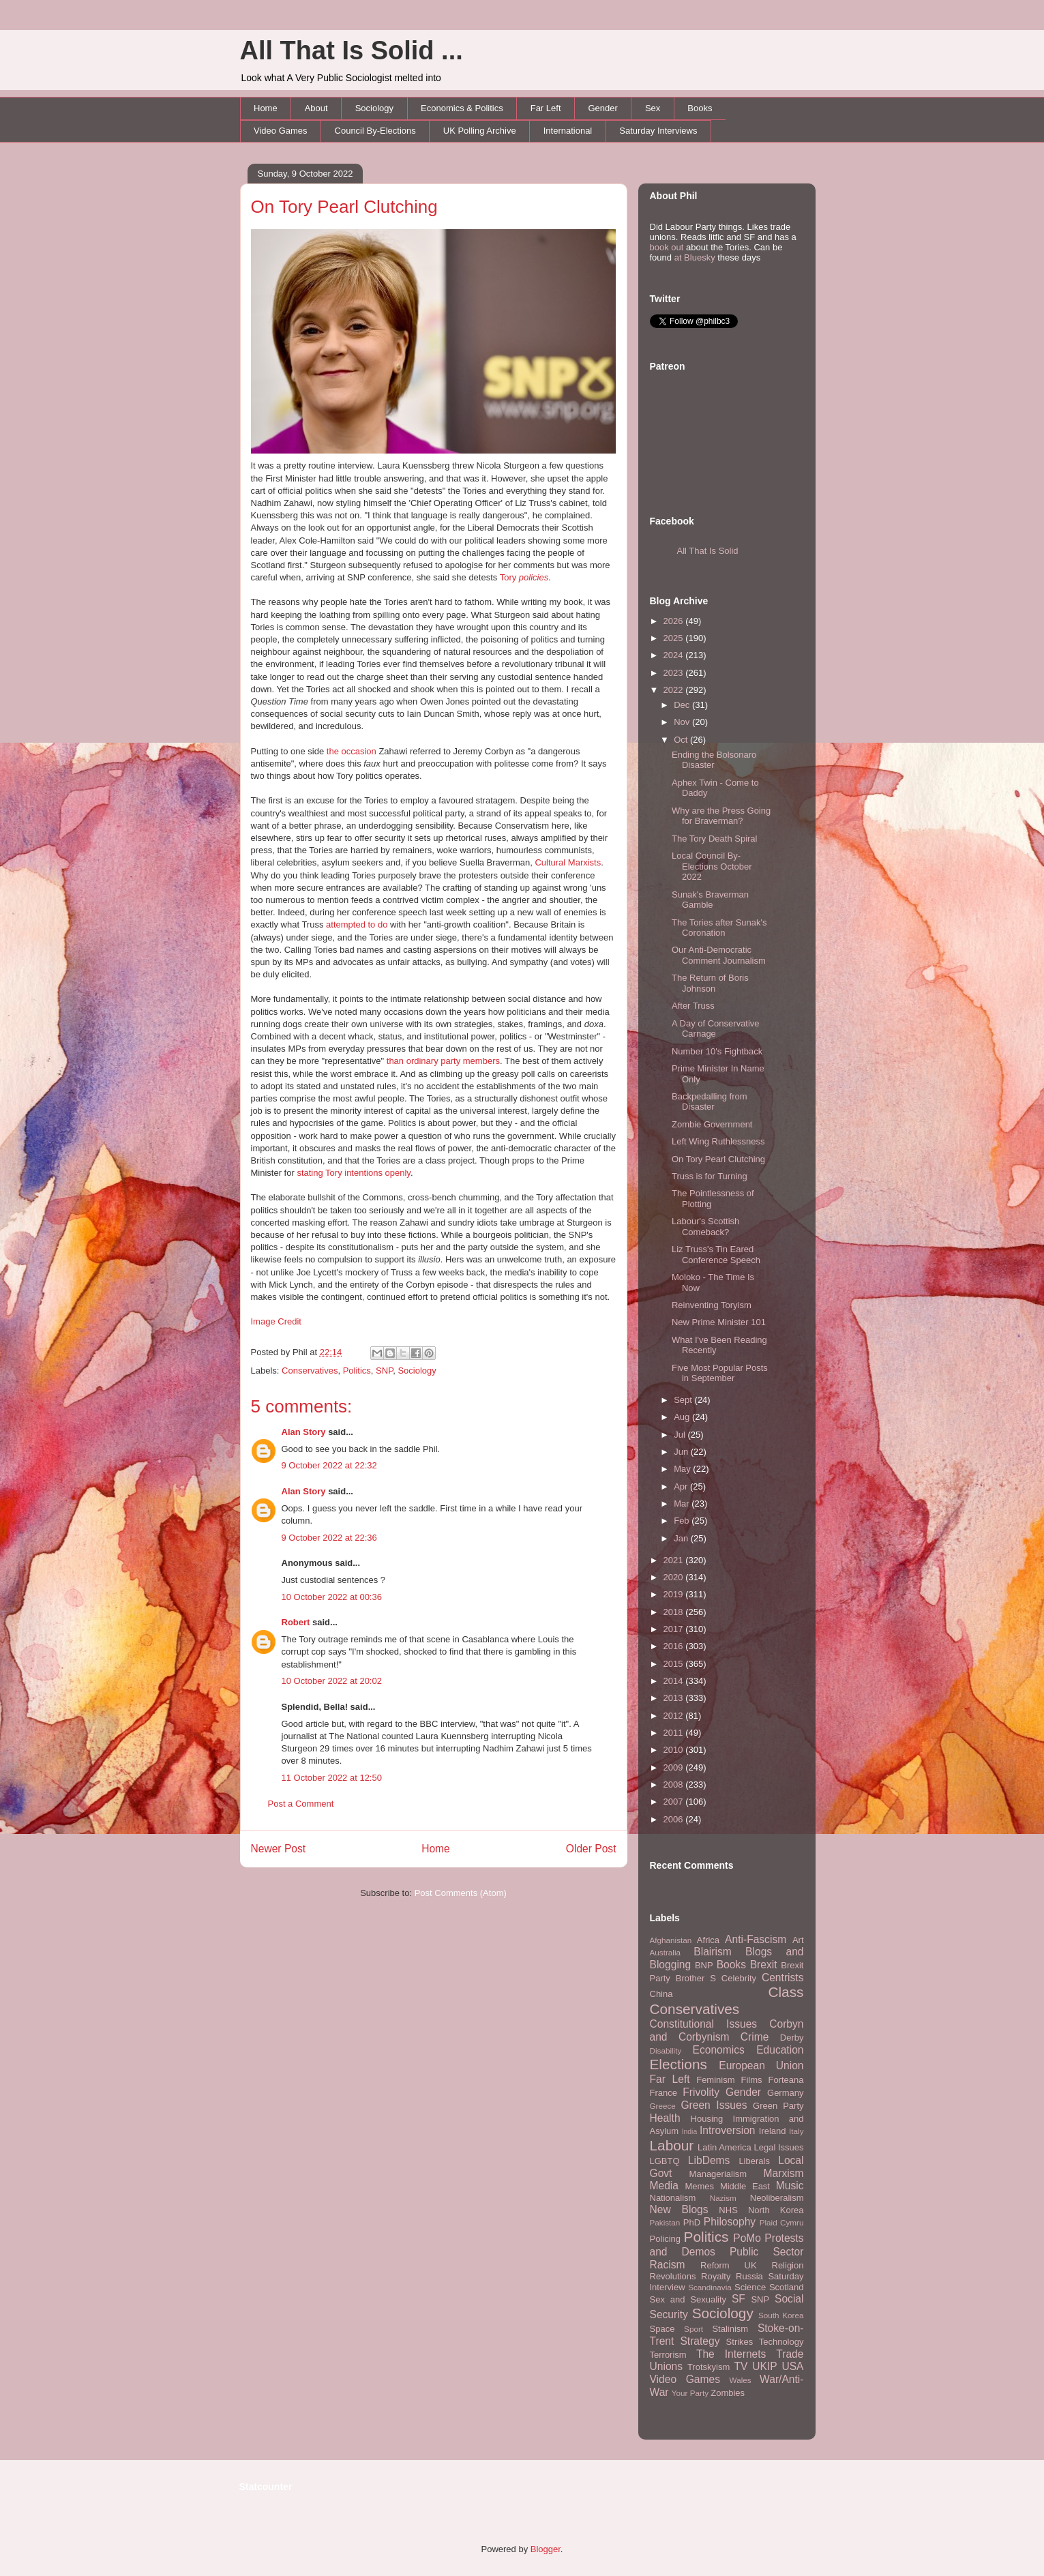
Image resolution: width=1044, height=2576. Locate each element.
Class (785, 1992)
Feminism (715, 2080)
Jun (682, 1452)
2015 (674, 1664)
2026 (674, 621)
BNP (704, 1965)
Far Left (546, 108)
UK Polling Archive (479, 130)
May (683, 1469)
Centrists (783, 1977)
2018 (674, 1612)
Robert (296, 1622)
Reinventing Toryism (711, 1305)
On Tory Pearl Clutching (344, 206)
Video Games (281, 130)
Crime (755, 2037)
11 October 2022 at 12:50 (332, 1778)
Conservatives (310, 1370)
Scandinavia (710, 2287)
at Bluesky (694, 257)
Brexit (763, 1964)
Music (790, 2185)
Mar (682, 1503)
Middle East (745, 2186)
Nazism (723, 2197)
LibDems (709, 2160)
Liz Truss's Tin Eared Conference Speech (716, 1254)
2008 (674, 1784)
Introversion (727, 2130)
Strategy (699, 2341)
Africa (708, 1940)
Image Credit (276, 1321)
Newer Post (278, 1848)
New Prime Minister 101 (719, 1322)
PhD (691, 2222)
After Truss (693, 1006)
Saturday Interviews (658, 130)
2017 (674, 1629)
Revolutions (673, 2276)
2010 (674, 1750)
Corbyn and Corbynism (727, 2030)
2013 (674, 1698)
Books (699, 108)
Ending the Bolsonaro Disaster (714, 760)
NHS (728, 2210)
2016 (674, 1646)
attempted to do (356, 924)
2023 (674, 673)
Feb (682, 1520)
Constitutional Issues (704, 2024)
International (568, 130)
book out (667, 247)
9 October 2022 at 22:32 (329, 1465)
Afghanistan (671, 1940)
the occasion (351, 751)
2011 (674, 1733)
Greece (663, 2105)
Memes (699, 2186)
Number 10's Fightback (717, 1051)
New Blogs (679, 2209)
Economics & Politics (462, 108)
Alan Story (304, 1432)
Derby (792, 2037)
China (661, 1994)
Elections (678, 2064)
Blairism (712, 1951)
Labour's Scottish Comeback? (705, 1226)
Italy (796, 2131)
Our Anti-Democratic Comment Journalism (719, 955)
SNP (384, 1370)
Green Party (778, 2106)
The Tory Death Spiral (715, 838)
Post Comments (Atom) (461, 1893)
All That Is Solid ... (351, 50)
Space (662, 2329)
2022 (674, 690)
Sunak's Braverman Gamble (710, 900)
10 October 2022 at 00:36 (332, 1597)
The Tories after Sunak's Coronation (719, 927)
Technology (781, 2342)
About (316, 108)
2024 (674, 655)
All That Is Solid (708, 551)
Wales (740, 2379)
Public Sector (767, 2251)
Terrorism (668, 2355)
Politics (357, 1370)
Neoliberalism (777, 2198)
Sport (693, 2328)
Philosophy (730, 2221)
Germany (785, 2093)
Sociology (374, 108)
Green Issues (714, 2105)
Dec (683, 705)
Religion (788, 2265)
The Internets (731, 2354)
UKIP (764, 2366)
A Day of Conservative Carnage (716, 1028)
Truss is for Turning (709, 1176)
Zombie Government (712, 1124)
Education (779, 2050)
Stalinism (730, 2329)
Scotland (786, 2287)
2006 (674, 1819)
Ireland (772, 2131)
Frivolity (701, 2092)
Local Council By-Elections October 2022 (712, 866)
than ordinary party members (443, 1061)
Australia (665, 1952)
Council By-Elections (375, 130)
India (690, 2131)
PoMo (747, 2238)
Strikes (740, 2342)
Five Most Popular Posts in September (720, 1373)
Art (798, 1940)
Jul (680, 1435)
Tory (524, 577)
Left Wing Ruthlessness (718, 1141)
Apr (682, 1486)
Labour (672, 2145)
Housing (707, 2119)
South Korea (780, 2315)
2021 (674, 1560)
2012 (674, 1716)
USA (792, 2366)
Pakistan (665, 2222)
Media (664, 2185)
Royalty (715, 2276)
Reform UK (728, 2265)
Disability (666, 2050)
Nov (683, 722)
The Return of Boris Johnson (710, 983)
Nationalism (673, 2198)
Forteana (785, 2080)
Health (665, 2118)
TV (740, 2366)
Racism (667, 2264)
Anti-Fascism (755, 1939)
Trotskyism (708, 2367)
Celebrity (738, 1978)
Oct (682, 740)
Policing (665, 2239)
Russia (749, 2276)
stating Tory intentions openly (353, 1173)
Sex (652, 108)
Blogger (546, 2549)
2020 (674, 1577)
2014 (674, 1681)
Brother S (696, 1978)
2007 (674, 1801)
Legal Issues (778, 2147)
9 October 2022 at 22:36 (329, 1538)
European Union (761, 2065)
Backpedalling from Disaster (709, 1101)
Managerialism (718, 2174)
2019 (674, 1594)
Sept (684, 1400)
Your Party (690, 2392)
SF (738, 2299)
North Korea (776, 2210)
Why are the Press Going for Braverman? (721, 816)
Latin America (724, 2147)
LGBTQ (665, 2161)
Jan (682, 1538)
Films (751, 2080)
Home (266, 108)
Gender (603, 108)
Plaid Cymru (782, 2222)
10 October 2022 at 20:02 (332, 1681)
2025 (674, 638)
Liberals (754, 2161)
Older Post (591, 1848)
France (663, 2093)
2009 (674, 1767)
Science (750, 2287)
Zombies (728, 2393)
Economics (719, 2050)
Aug (683, 1417)
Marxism (784, 2173)
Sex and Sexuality (688, 2299)
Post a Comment (301, 1803)
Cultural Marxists (568, 862)
